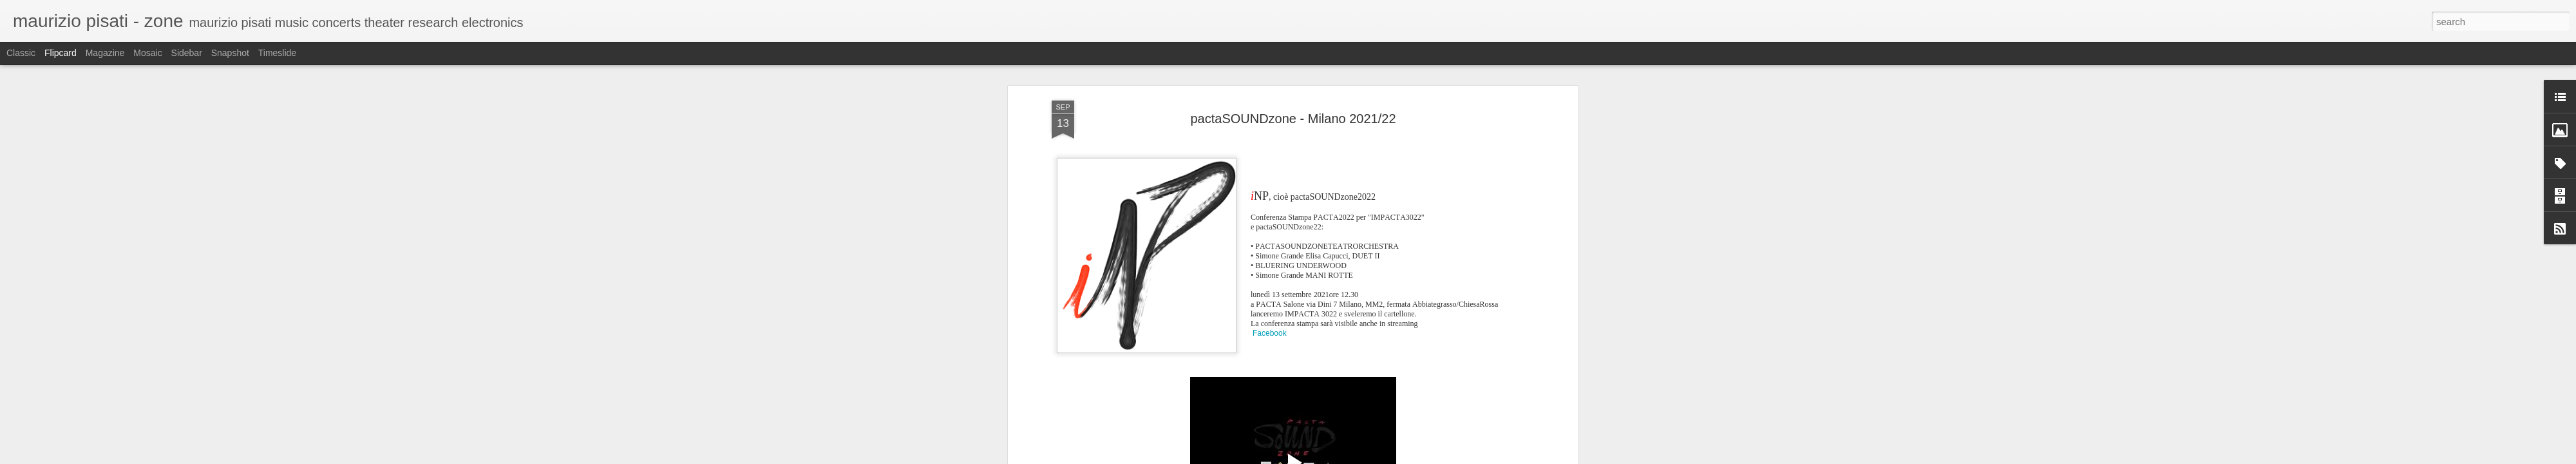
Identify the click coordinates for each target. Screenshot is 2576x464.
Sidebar (186, 53)
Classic (20, 53)
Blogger (1416, 457)
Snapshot (230, 53)
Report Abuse (1453, 457)
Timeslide (277, 53)
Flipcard (60, 53)
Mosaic (147, 53)
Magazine (105, 53)
